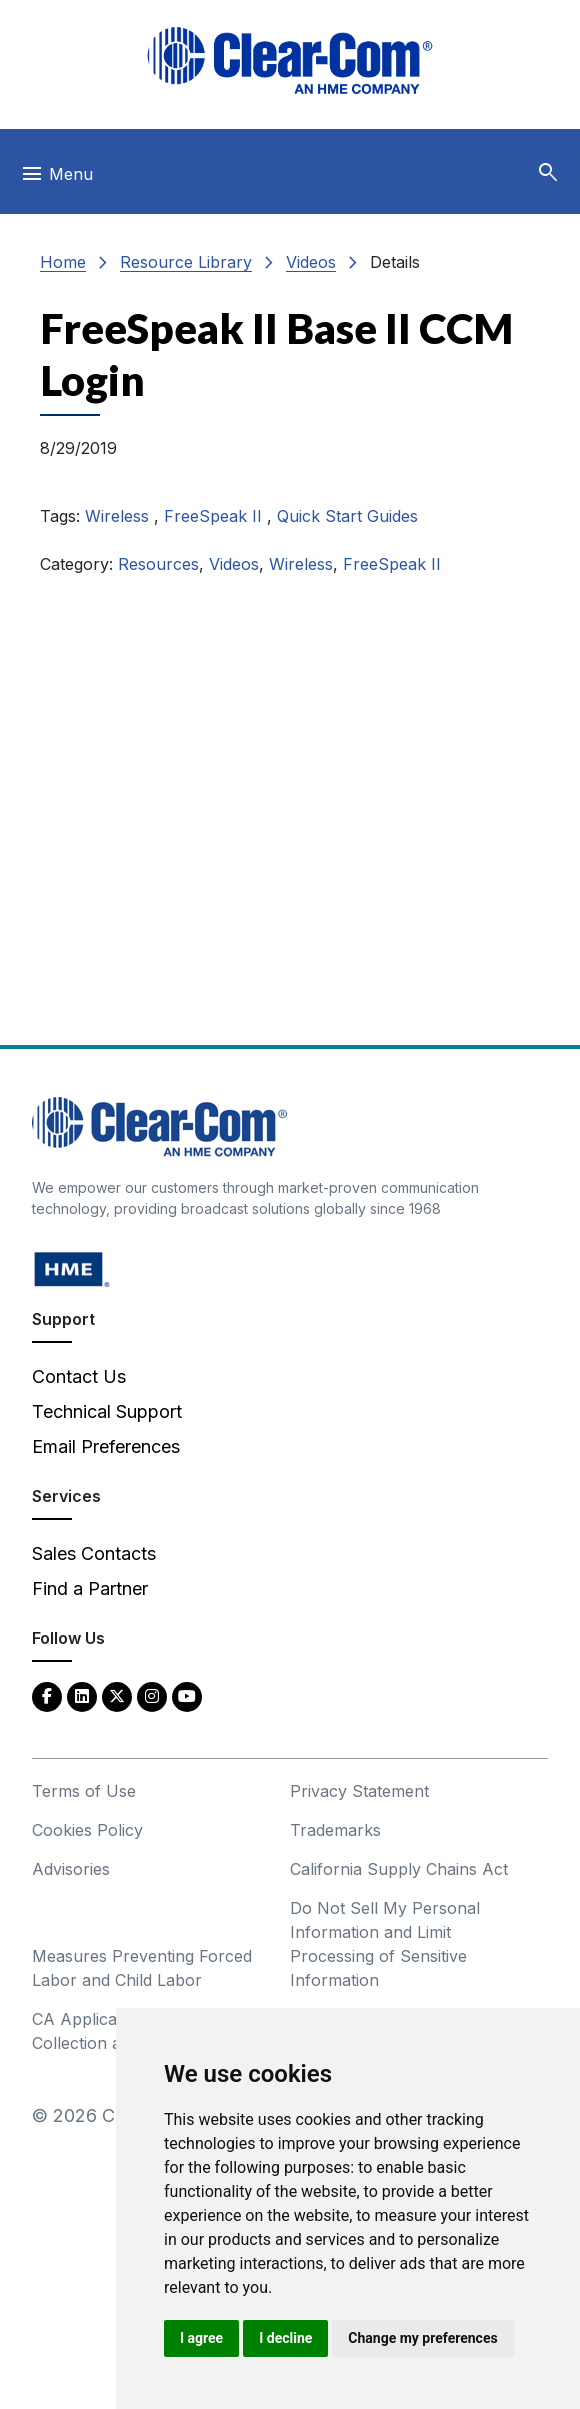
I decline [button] (285, 2338)
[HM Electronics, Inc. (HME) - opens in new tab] (72, 1268)
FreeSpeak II (215, 516)
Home (63, 262)
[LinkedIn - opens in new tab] (82, 1695)
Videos (311, 262)
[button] (548, 173)
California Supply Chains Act (399, 1869)
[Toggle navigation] (56, 179)
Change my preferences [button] (422, 2338)
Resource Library (186, 262)
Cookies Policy (87, 1830)
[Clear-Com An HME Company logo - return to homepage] (159, 1125)
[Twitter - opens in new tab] (117, 1695)
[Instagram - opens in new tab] (152, 1695)
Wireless (119, 516)
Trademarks (335, 1830)
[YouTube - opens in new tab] (187, 1695)
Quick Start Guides (347, 516)
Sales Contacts (94, 1553)
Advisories (71, 1869)
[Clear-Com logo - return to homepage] (290, 60)
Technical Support (107, 1411)
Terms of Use (84, 1791)
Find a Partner (90, 1588)
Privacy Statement (359, 1791)
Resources (158, 564)
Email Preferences (106, 1446)
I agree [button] (201, 2338)
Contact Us (79, 1376)
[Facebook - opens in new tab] (47, 1695)
